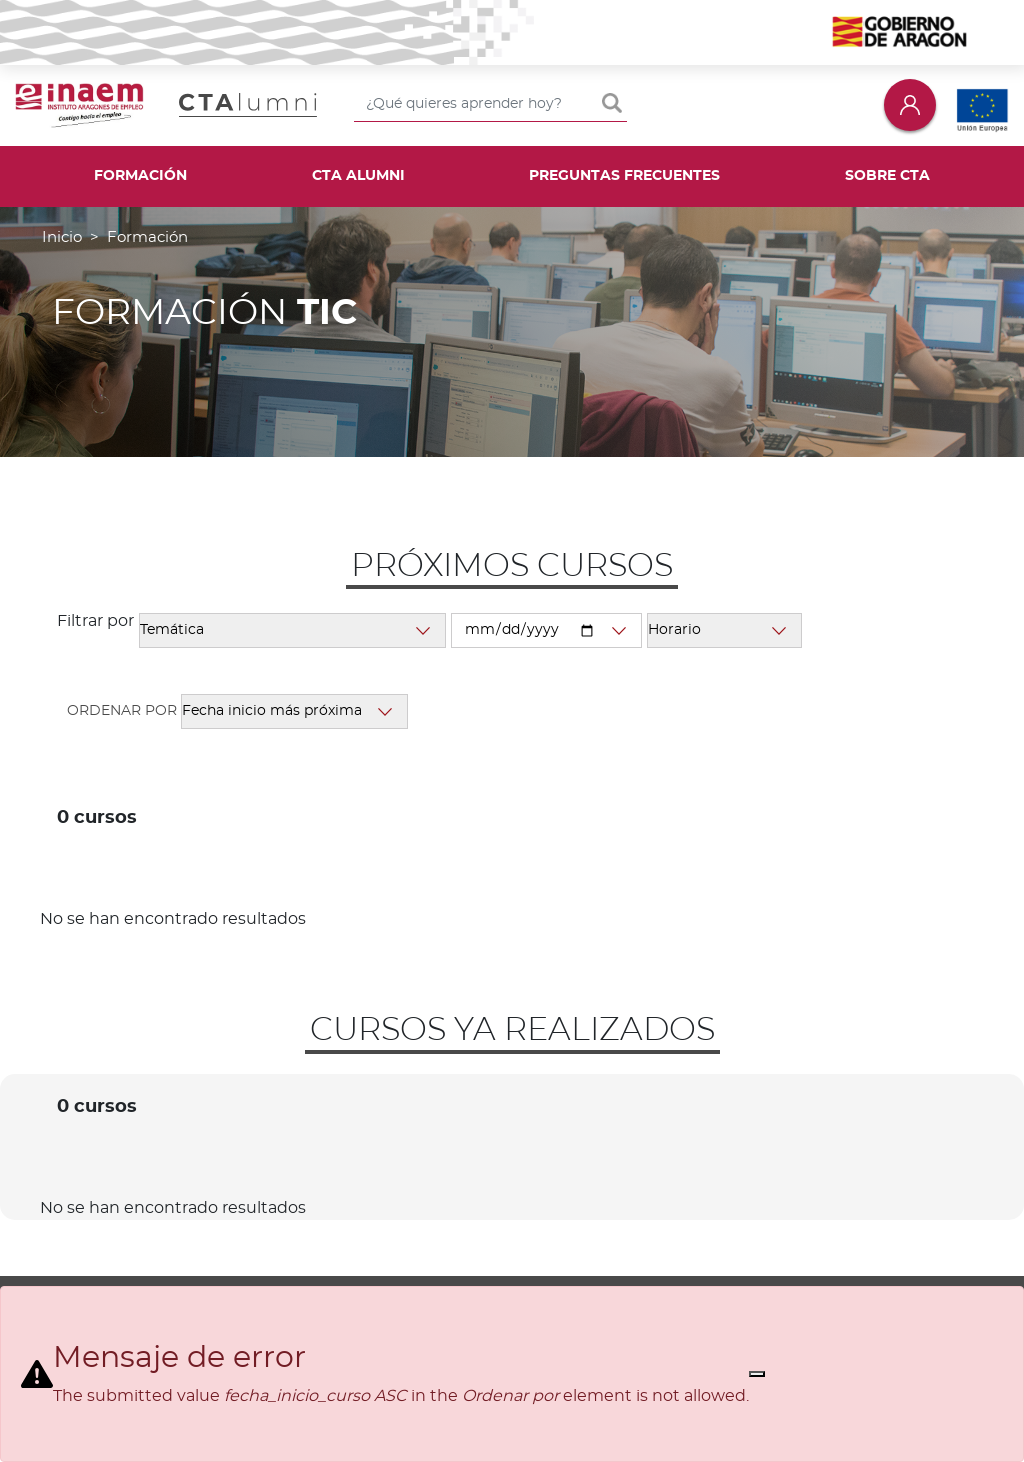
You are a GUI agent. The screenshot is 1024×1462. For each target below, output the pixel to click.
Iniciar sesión (910, 104)
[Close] (757, 1374)
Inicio (62, 237)
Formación (140, 176)
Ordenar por (122, 711)
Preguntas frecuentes (624, 176)
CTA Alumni (358, 176)
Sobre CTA (887, 176)
